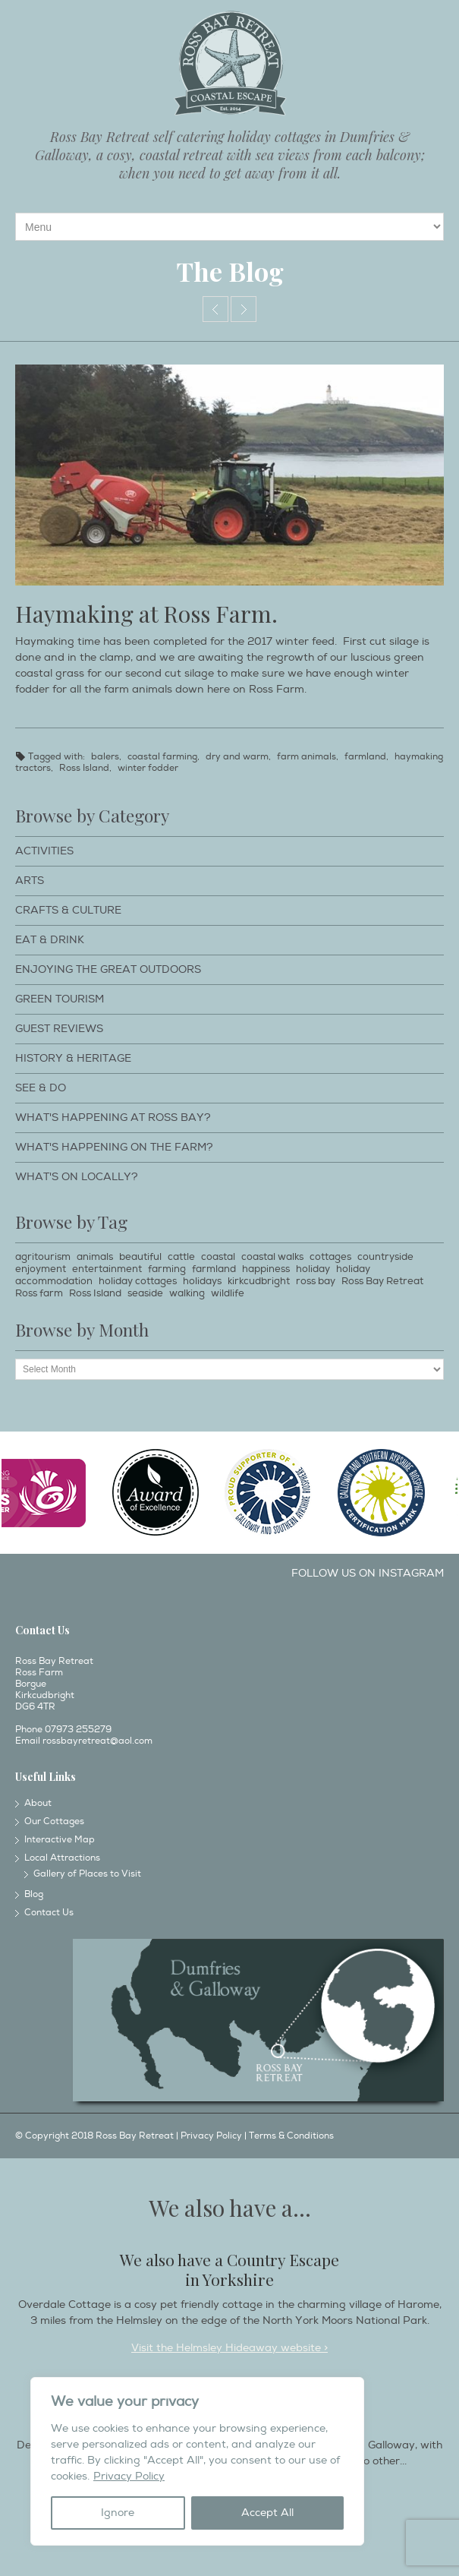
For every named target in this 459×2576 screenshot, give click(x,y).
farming (167, 1269)
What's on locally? (76, 1176)
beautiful (140, 1257)
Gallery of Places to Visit (87, 1874)
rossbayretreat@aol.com (97, 1741)
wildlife (227, 1293)
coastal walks (272, 1257)
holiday (313, 1269)
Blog (33, 1894)
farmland (365, 756)
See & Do (40, 1087)
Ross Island (84, 768)
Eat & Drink (49, 939)
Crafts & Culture (68, 910)
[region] (197, 2461)
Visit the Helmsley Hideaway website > (229, 2347)
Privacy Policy (129, 2476)
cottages (330, 1257)
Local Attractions (62, 1858)
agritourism (43, 1257)
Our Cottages (54, 1821)
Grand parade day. (243, 309)
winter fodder (148, 768)
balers (105, 756)
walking (187, 1293)
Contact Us (49, 1912)
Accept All (267, 2512)
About (38, 1803)
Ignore (117, 2512)
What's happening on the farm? (114, 1147)
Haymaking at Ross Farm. (146, 613)
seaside (145, 1293)
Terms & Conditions (291, 2136)
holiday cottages (138, 1281)
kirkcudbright (259, 1281)
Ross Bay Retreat (382, 1281)
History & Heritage (73, 1058)
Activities (44, 850)
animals (95, 1257)
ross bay (315, 1281)
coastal (218, 1257)
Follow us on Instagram (367, 1573)
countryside (385, 1257)
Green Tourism (59, 999)
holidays (202, 1281)
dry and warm (237, 756)
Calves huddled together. (215, 309)
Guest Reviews (59, 1028)
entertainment (107, 1269)
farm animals (306, 756)
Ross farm (39, 1293)
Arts (29, 880)
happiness (266, 1269)
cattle (181, 1257)
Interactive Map (59, 1839)
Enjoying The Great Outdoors (108, 969)
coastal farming (162, 756)
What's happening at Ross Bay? (113, 1117)
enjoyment (40, 1269)
